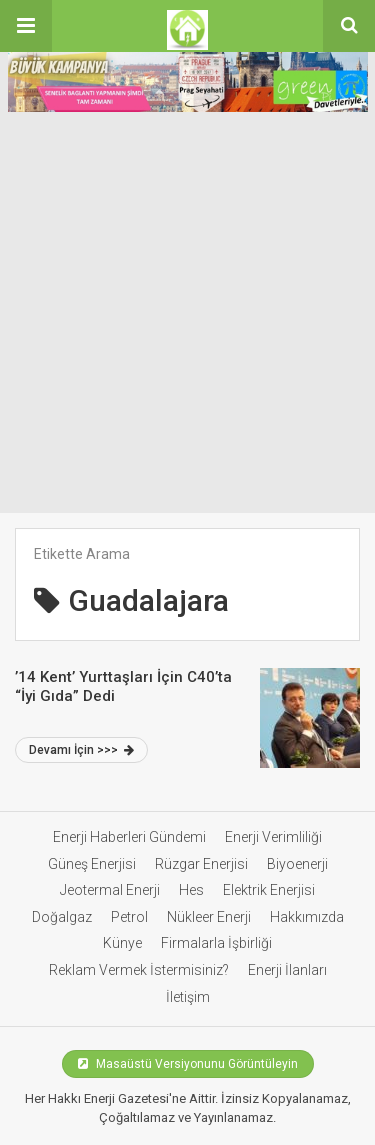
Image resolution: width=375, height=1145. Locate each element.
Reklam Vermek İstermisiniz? (139, 970)
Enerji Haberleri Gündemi (129, 837)
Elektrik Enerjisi (269, 890)
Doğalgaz (62, 917)
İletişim (188, 997)
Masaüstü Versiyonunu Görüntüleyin (188, 1064)
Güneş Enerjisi (92, 864)
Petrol (129, 917)
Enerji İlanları (287, 970)
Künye (122, 943)
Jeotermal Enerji (110, 890)
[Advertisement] (187, 315)
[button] (26, 26)
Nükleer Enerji (209, 917)
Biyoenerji (297, 864)
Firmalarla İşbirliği (216, 943)
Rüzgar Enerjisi (201, 864)
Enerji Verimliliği (273, 837)
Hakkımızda (307, 917)
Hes (191, 890)
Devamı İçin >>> (81, 750)
